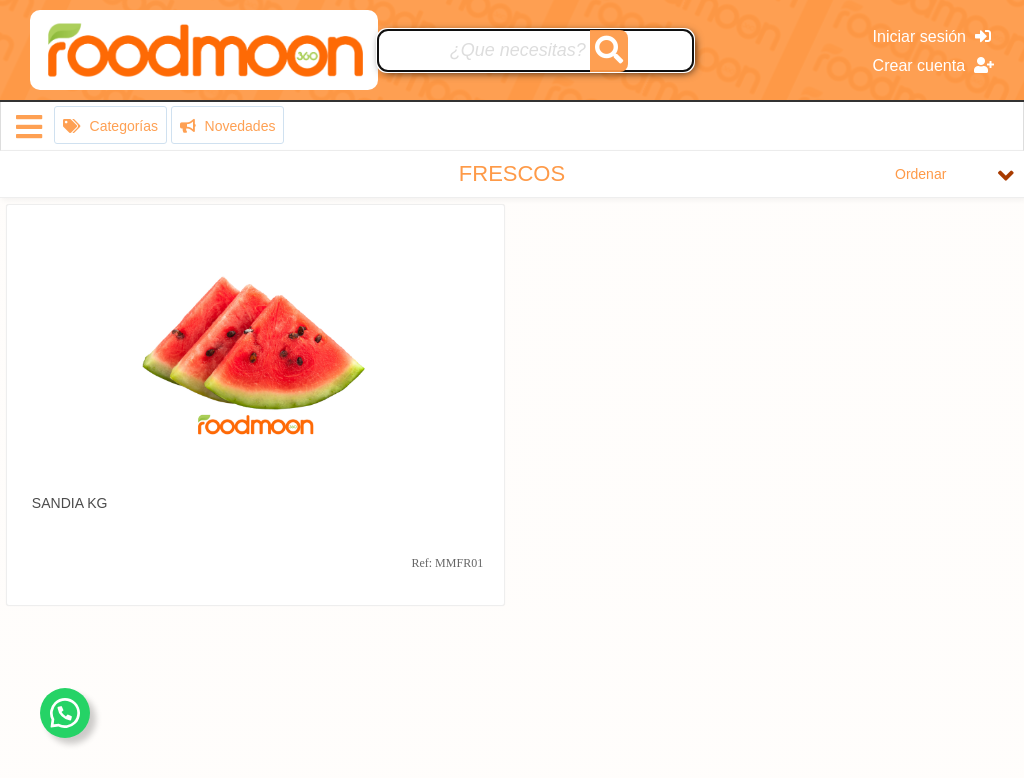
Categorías (110, 126)
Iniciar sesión (932, 36)
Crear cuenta (933, 65)
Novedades (228, 126)
